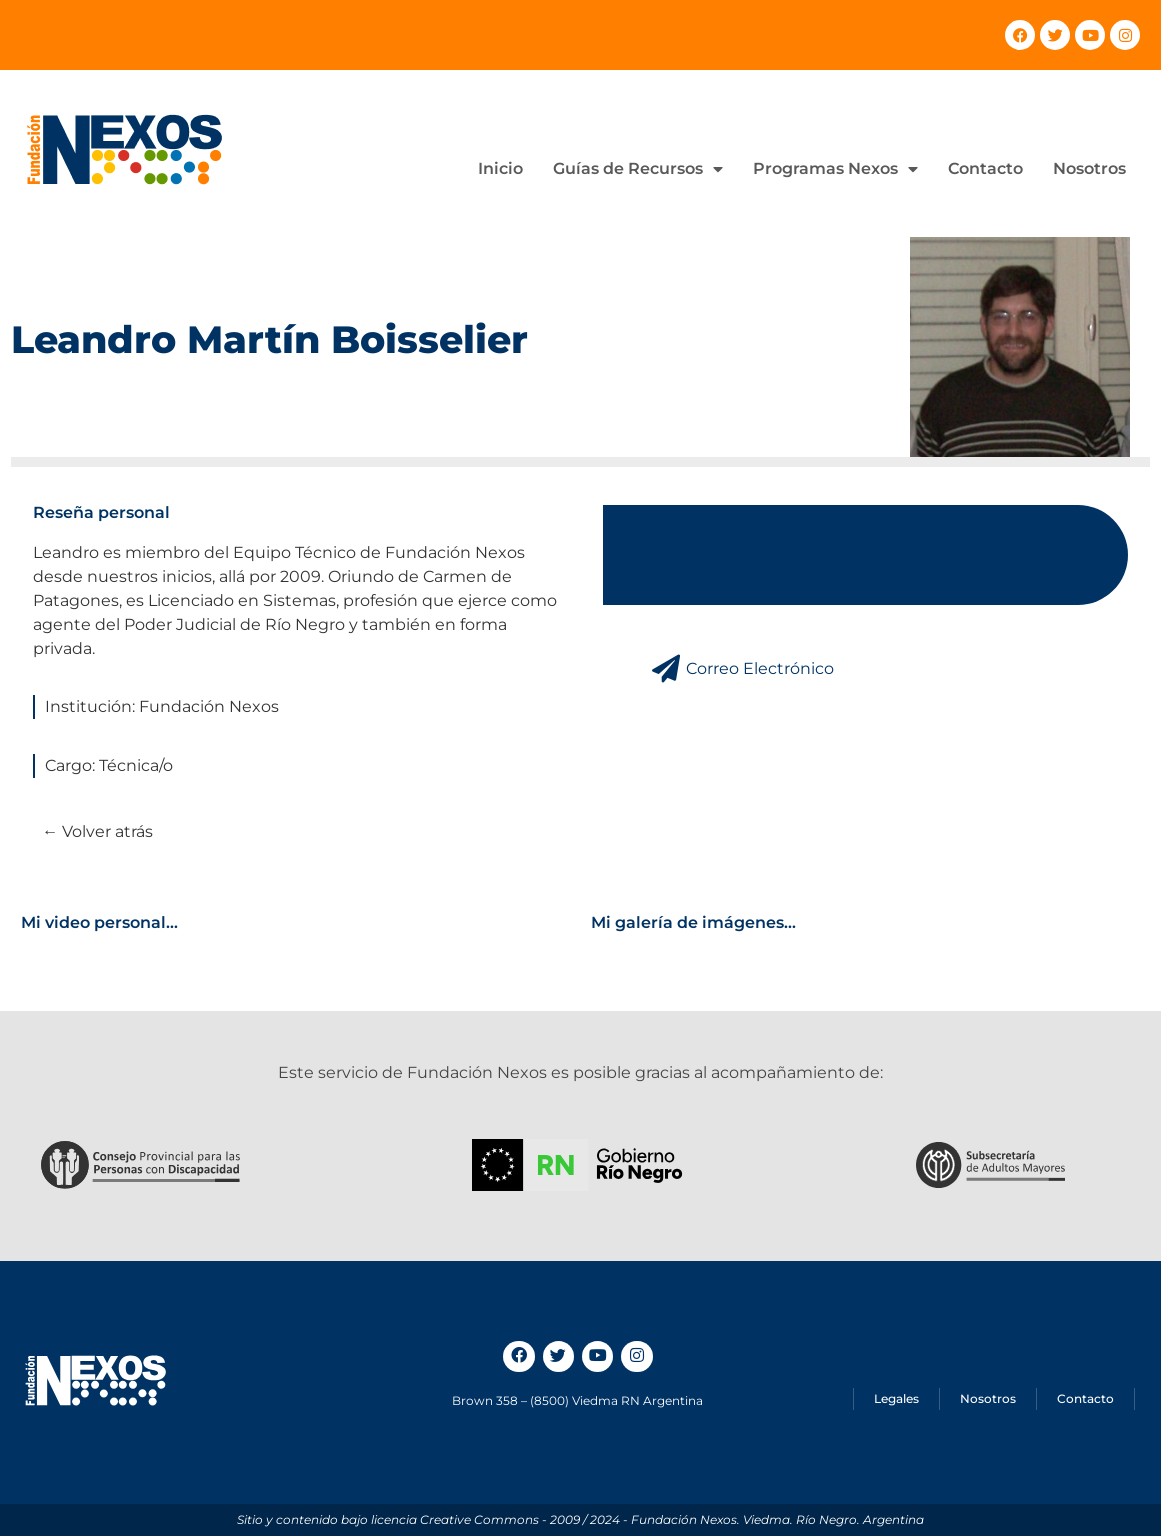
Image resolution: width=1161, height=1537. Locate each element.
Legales (896, 1399)
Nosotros (1089, 168)
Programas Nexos (835, 169)
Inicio (500, 168)
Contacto (985, 168)
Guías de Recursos (638, 169)
